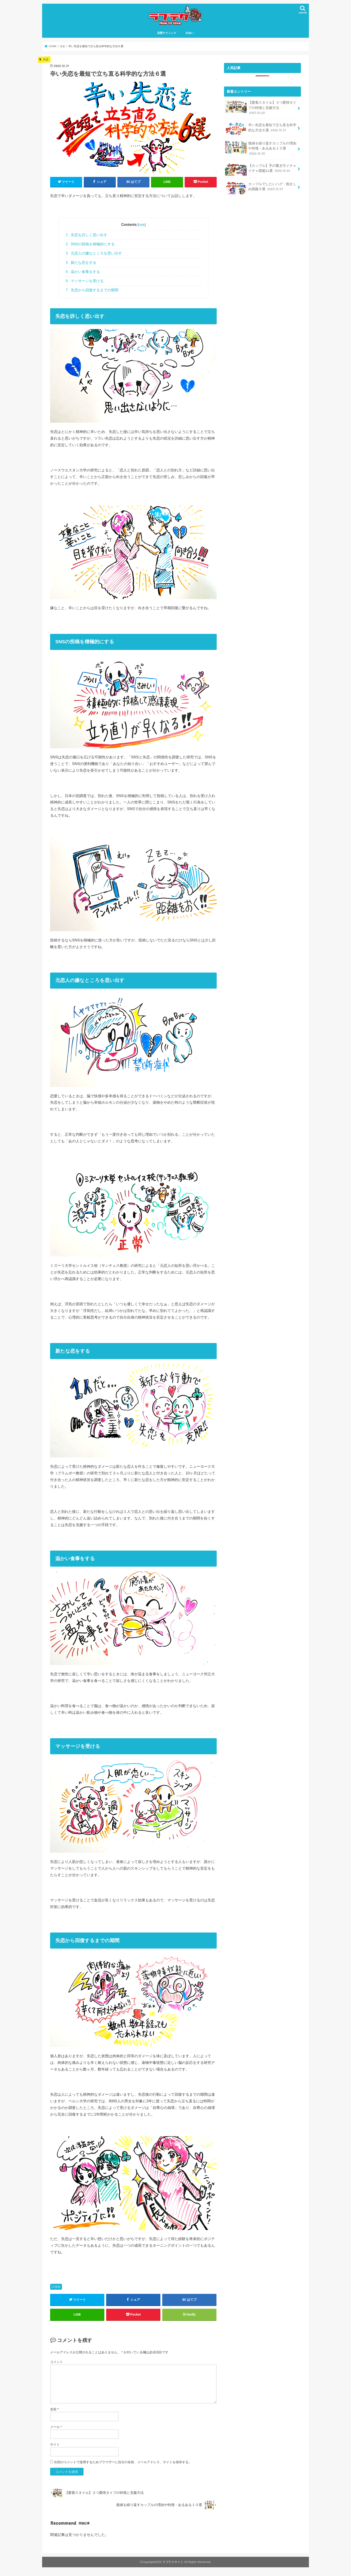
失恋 (57, 2287)
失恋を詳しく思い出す (86, 236)
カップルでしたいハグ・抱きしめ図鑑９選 (260, 188)
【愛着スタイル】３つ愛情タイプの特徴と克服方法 (260, 108)
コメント (56, 2363)
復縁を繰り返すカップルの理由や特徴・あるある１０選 (260, 148)
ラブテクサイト (172, 2563)
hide (142, 225)
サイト (55, 2445)
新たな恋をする (81, 263)
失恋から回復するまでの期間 (92, 291)
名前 (54, 2410)
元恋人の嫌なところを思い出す (94, 254)
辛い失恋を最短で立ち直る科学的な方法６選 (260, 129)
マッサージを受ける (85, 282)
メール (56, 2428)
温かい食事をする (83, 272)
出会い (190, 33)
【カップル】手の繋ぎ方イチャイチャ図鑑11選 (260, 169)
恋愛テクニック (166, 33)
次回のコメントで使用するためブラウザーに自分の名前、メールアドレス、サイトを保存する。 (123, 2463)
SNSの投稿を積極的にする (90, 245)
